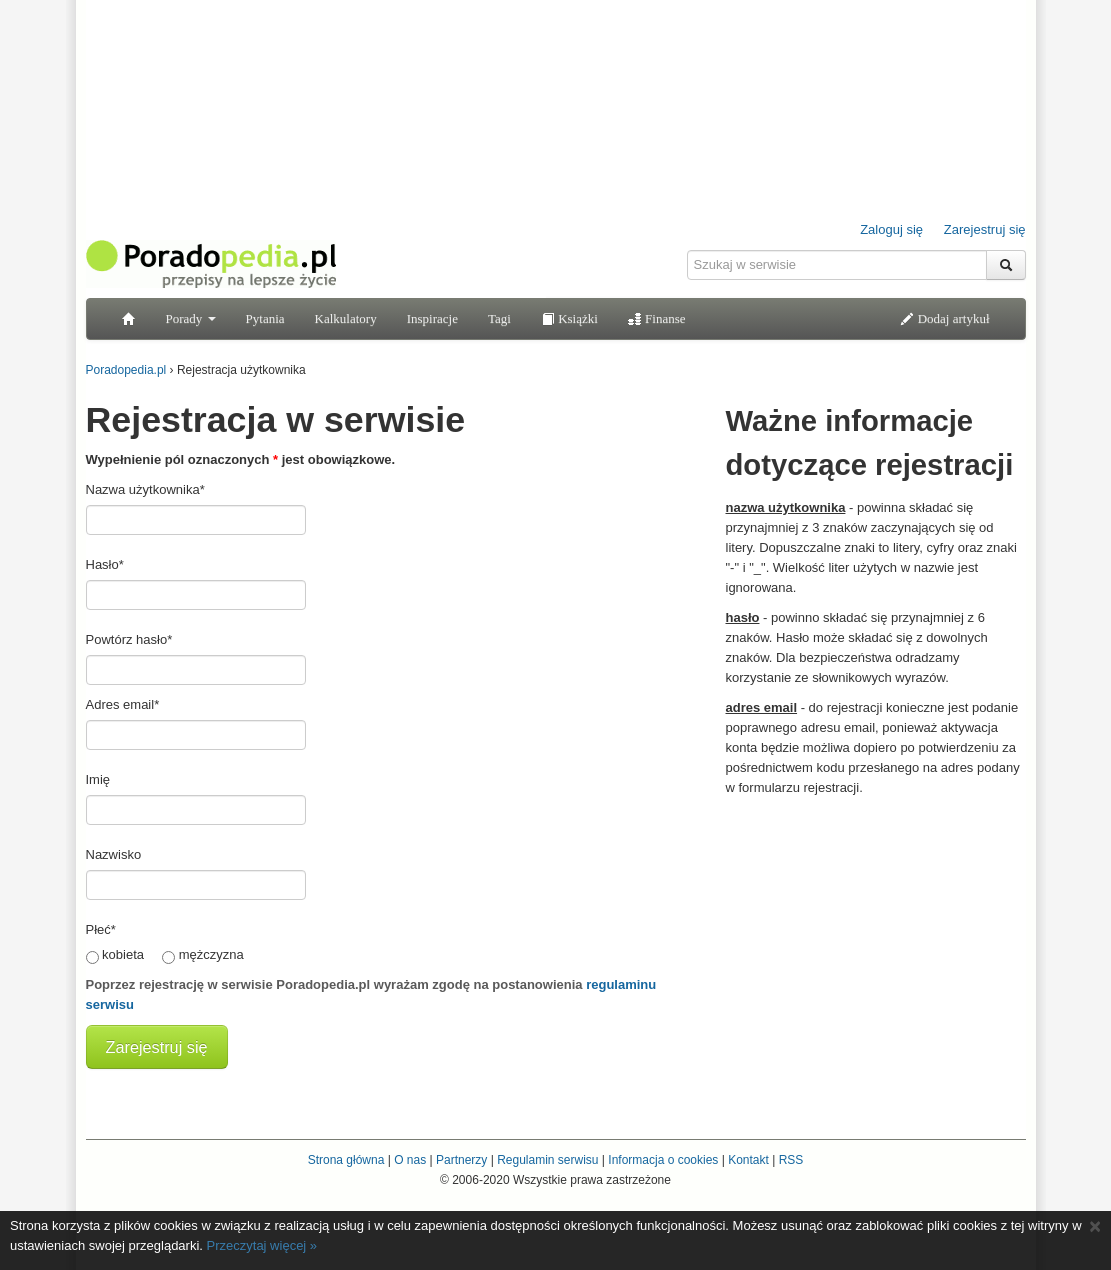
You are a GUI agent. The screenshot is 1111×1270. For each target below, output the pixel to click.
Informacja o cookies (663, 1160)
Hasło (105, 564)
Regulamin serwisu (547, 1160)
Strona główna (346, 1160)
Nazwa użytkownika (145, 489)
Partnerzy (461, 1160)
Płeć (101, 929)
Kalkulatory (346, 318)
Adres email (123, 704)
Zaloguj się (891, 229)
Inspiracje (432, 318)
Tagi (499, 318)
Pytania (265, 318)
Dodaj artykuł (944, 318)
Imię (98, 779)
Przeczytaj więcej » (262, 1245)
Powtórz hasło (129, 639)
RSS (791, 1160)
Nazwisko (114, 854)
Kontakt (748, 1160)
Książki (569, 318)
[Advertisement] (876, 933)
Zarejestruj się (985, 229)
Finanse (657, 318)
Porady (191, 318)
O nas (410, 1160)
